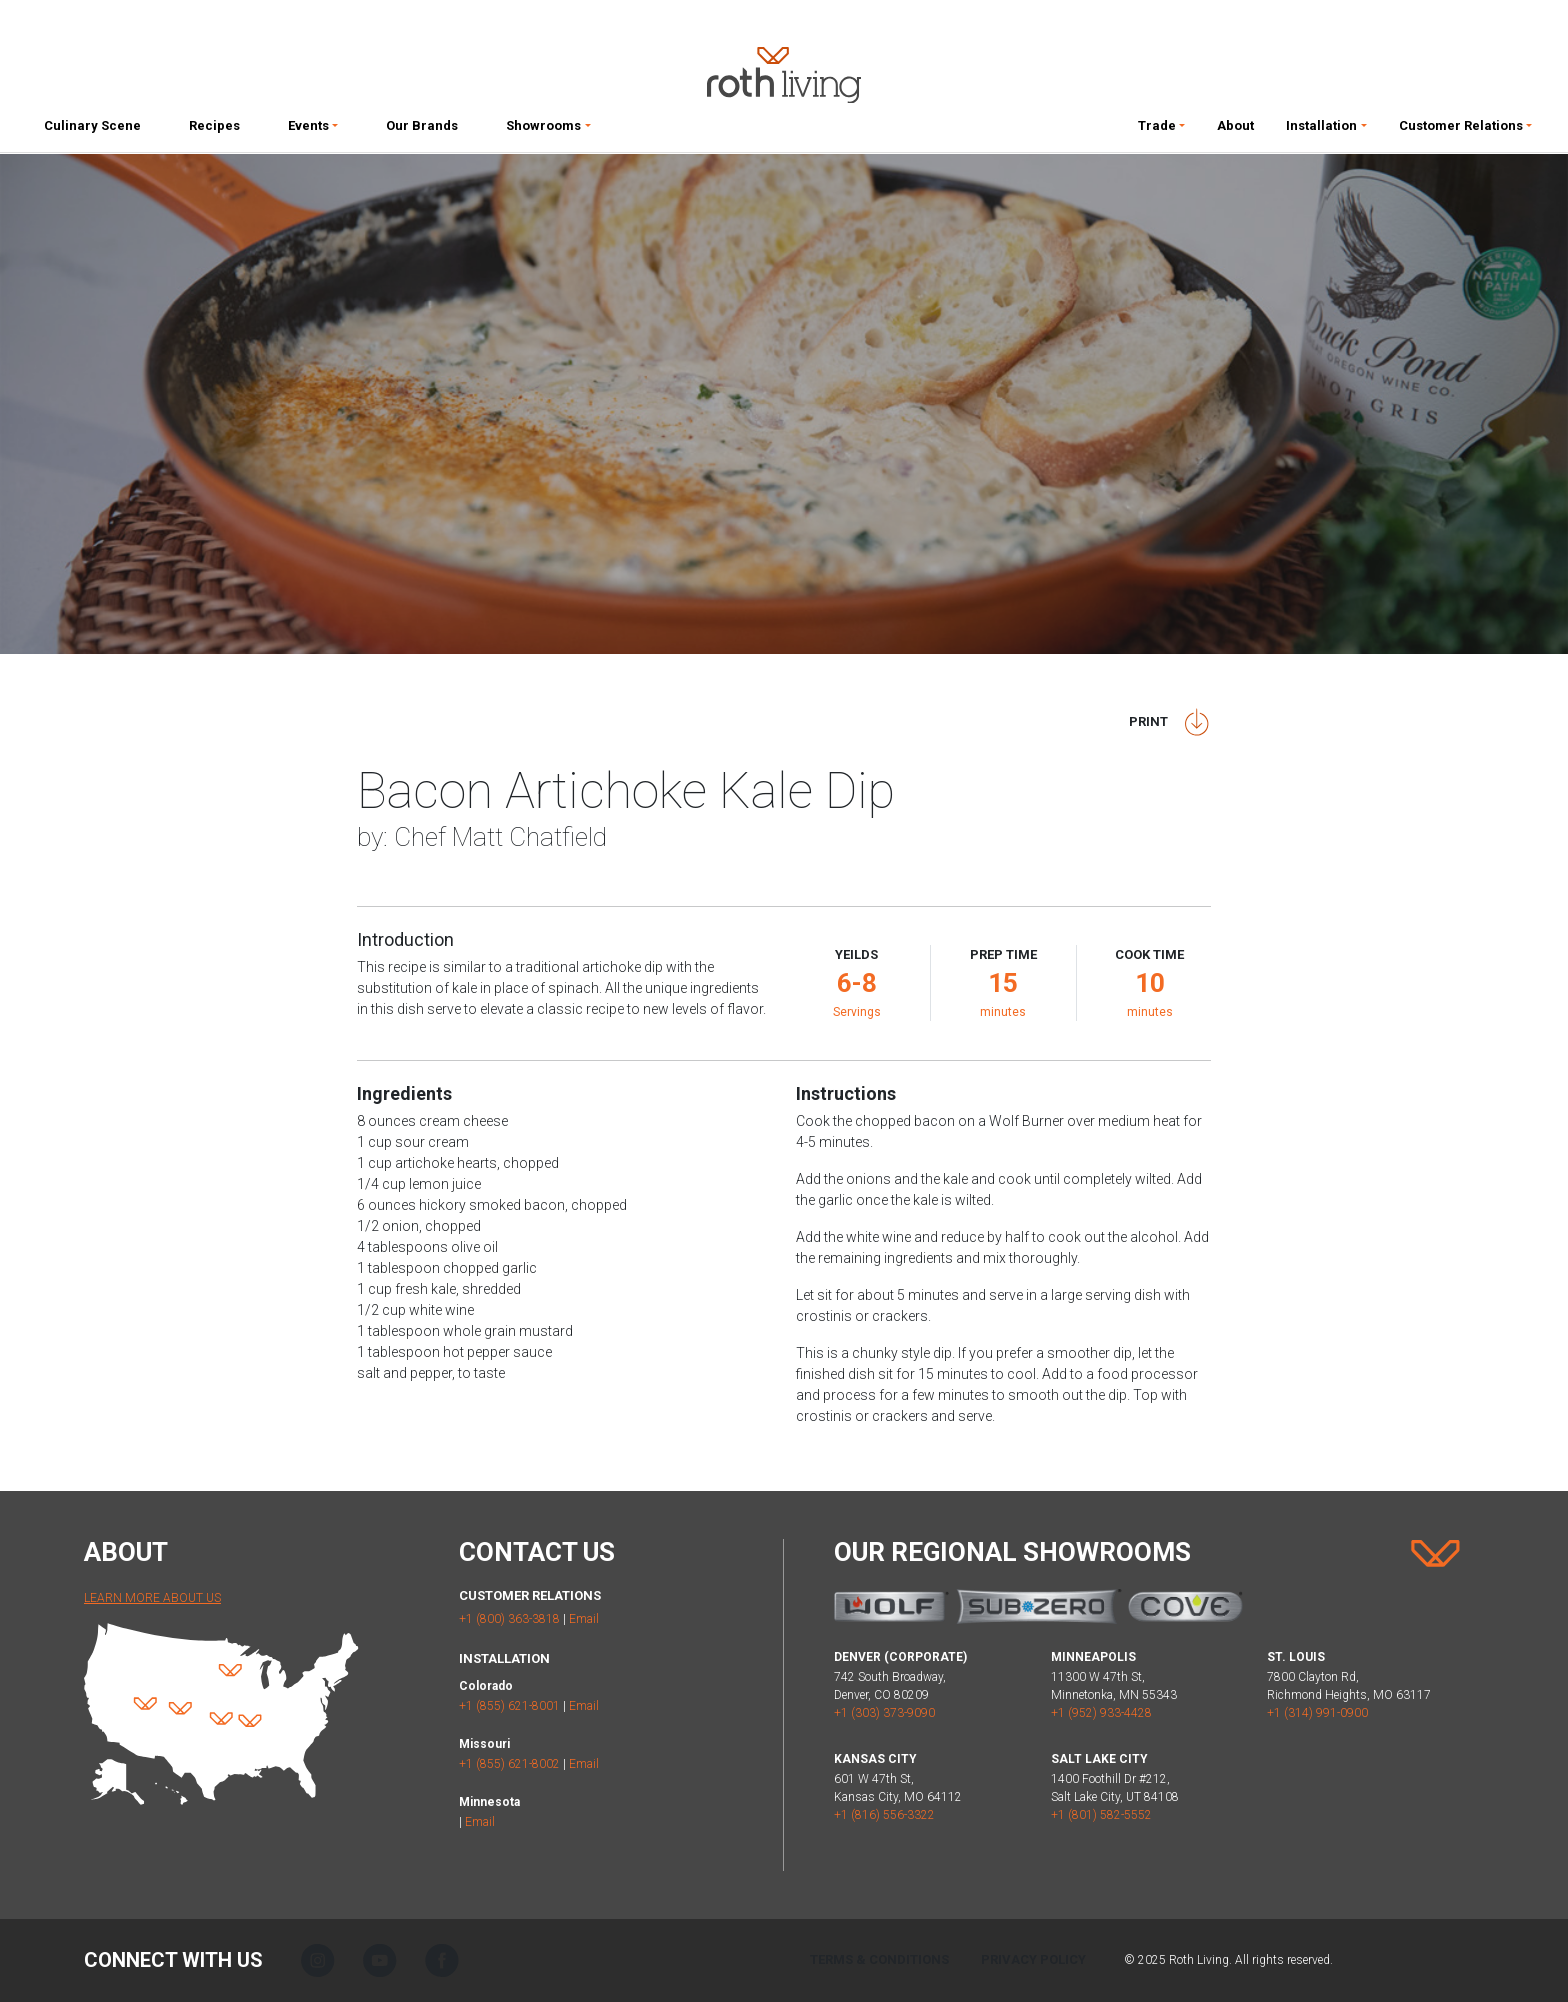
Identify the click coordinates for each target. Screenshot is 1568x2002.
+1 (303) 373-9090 (884, 1713)
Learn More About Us (152, 1598)
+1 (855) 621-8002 (509, 1764)
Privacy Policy (1033, 1959)
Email (584, 1619)
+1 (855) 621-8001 (509, 1706)
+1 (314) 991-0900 (1317, 1713)
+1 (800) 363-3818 (509, 1619)
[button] (313, 130)
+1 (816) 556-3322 (884, 1815)
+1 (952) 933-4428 (1101, 1713)
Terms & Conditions (879, 1959)
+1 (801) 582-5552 (1101, 1815)
